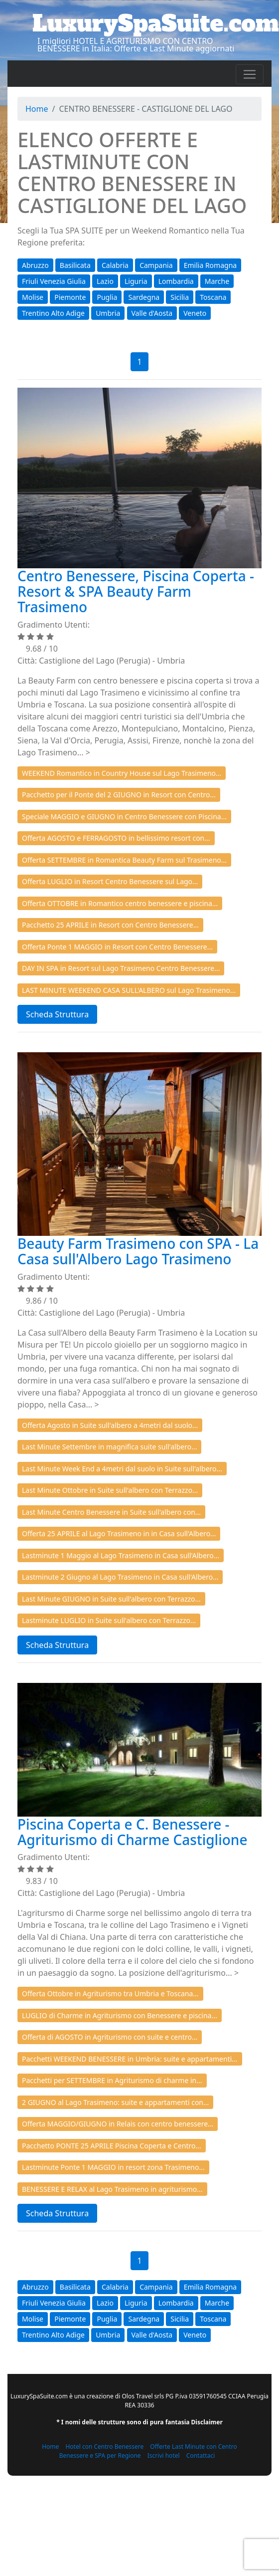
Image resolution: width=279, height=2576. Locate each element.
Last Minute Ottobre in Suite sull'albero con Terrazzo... (110, 1490)
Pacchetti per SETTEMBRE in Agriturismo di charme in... (112, 2080)
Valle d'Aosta (152, 313)
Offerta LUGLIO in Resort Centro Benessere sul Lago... (110, 881)
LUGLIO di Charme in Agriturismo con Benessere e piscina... (119, 2015)
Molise (32, 297)
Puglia (107, 297)
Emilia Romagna (210, 265)
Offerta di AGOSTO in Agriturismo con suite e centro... (109, 2037)
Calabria (115, 265)
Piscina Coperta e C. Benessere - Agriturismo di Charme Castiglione (132, 1832)
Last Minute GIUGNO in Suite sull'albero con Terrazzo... (111, 1599)
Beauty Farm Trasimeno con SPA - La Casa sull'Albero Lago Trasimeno (138, 1251)
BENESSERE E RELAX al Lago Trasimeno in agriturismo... (112, 2189)
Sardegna (143, 297)
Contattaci (200, 2455)
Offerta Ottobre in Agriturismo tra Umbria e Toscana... (110, 1993)
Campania (156, 265)
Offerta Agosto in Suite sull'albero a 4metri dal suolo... (110, 1425)
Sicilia (179, 297)
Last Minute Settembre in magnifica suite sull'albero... (109, 1446)
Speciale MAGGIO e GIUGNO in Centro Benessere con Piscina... (124, 816)
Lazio (105, 281)
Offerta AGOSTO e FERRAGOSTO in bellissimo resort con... (116, 838)
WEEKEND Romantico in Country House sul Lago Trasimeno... (121, 773)
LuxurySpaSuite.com (155, 23)
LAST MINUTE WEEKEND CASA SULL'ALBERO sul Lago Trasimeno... (129, 990)
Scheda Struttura (57, 1014)
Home (36, 108)
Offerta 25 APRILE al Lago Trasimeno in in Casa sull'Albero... (119, 1533)
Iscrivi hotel (163, 2455)
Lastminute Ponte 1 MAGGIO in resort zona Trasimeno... (113, 2167)
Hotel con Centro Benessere (104, 2446)
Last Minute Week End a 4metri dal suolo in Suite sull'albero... (122, 1468)
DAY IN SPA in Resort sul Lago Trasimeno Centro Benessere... (121, 968)
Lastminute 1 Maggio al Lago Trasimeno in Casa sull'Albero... (120, 1555)
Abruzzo (35, 265)
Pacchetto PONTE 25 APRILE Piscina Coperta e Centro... (111, 2145)
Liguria (136, 281)
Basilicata (75, 265)
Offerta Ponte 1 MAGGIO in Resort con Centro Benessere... (117, 946)
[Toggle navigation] (250, 74)
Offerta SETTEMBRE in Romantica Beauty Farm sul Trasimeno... (124, 860)
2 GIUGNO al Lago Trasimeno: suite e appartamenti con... (115, 2102)
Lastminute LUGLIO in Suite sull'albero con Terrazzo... (109, 1620)
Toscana (213, 297)
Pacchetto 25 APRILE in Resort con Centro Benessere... (110, 925)
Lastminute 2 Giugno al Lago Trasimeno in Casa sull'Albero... (120, 1577)
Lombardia (176, 281)
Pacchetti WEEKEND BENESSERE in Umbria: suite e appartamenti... (130, 2059)
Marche (217, 281)
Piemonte (70, 297)
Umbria (108, 313)
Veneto (194, 313)
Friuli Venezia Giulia (54, 281)
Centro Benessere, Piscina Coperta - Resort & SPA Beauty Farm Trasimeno (135, 591)
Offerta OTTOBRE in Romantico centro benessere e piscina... (120, 903)
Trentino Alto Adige (53, 313)
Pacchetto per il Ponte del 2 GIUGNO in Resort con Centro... (119, 794)
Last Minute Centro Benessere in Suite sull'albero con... (111, 1512)
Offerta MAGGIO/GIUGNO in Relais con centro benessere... (117, 2123)
